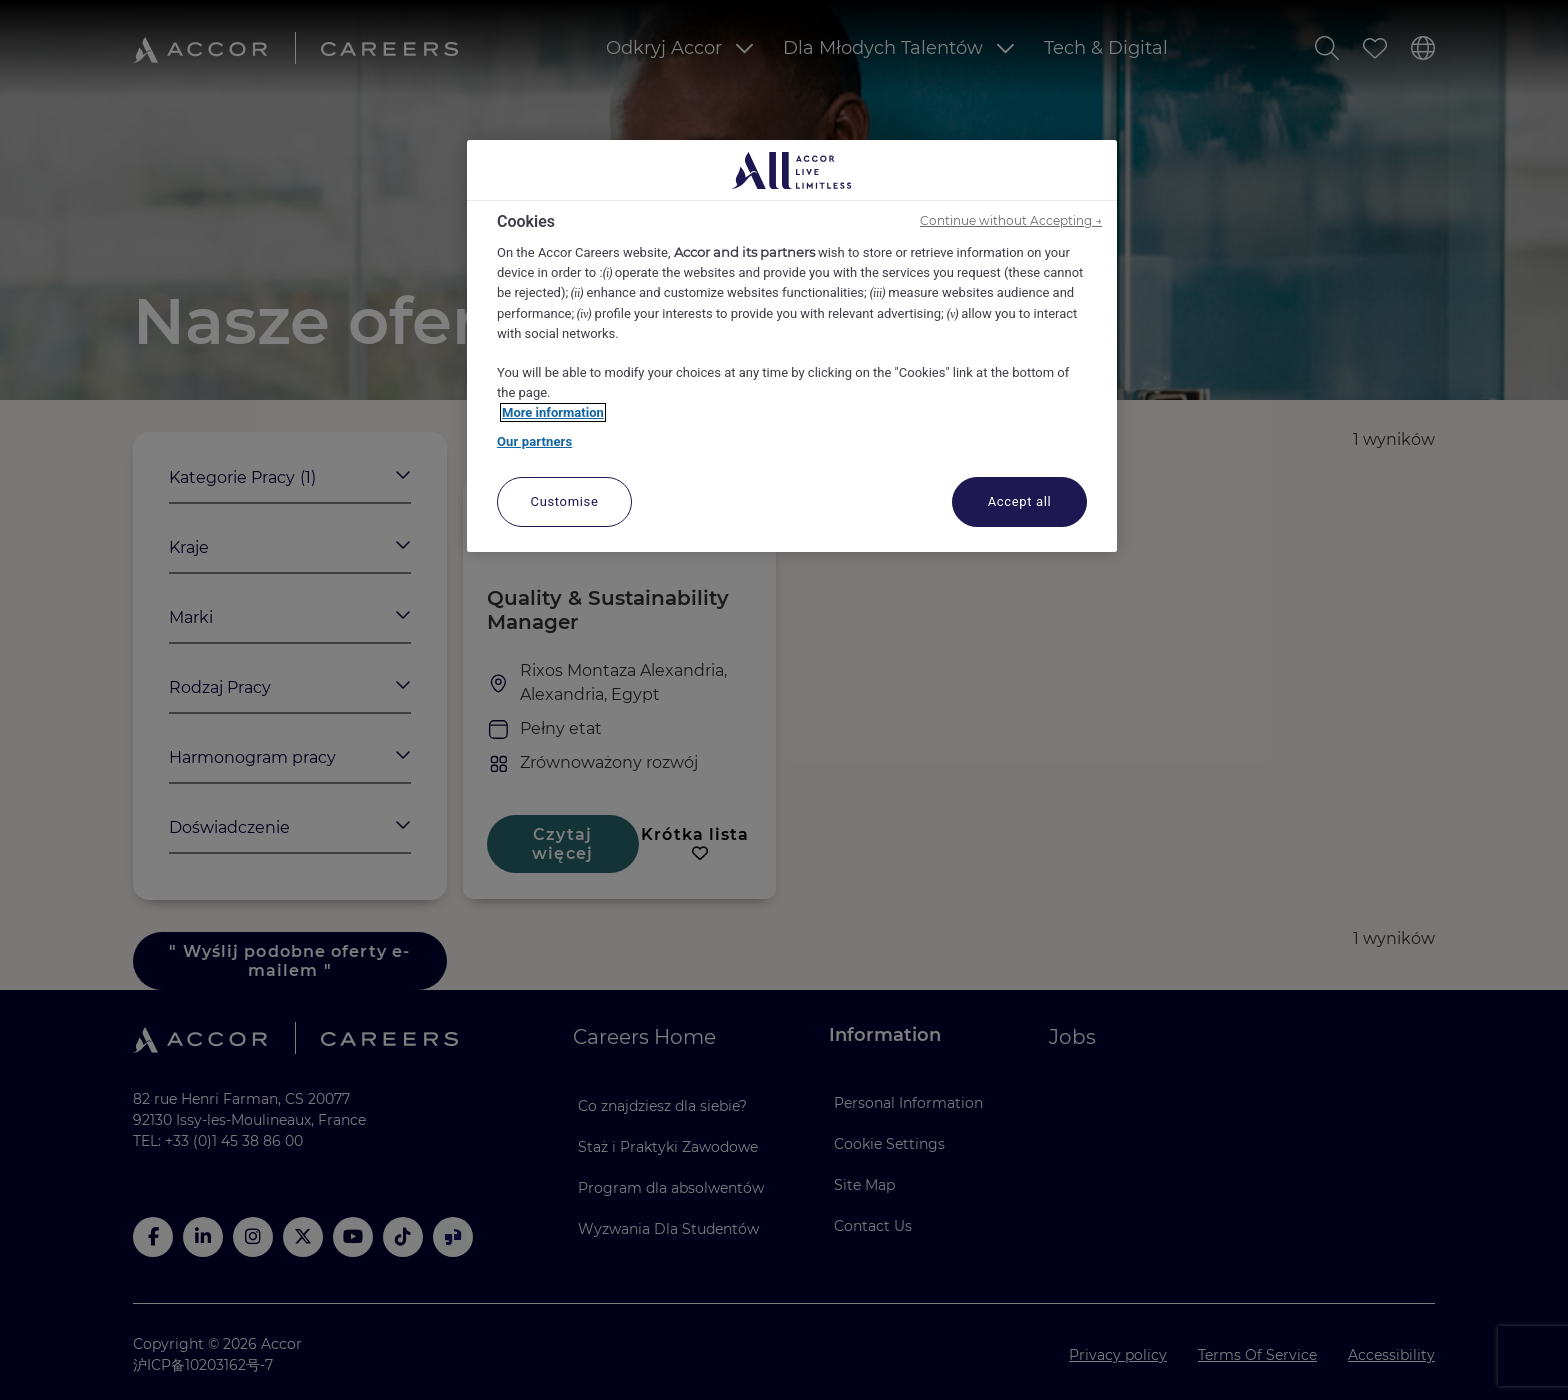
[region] (792, 346)
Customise (565, 501)
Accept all (1020, 501)
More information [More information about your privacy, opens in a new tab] (553, 412)
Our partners (534, 441)
